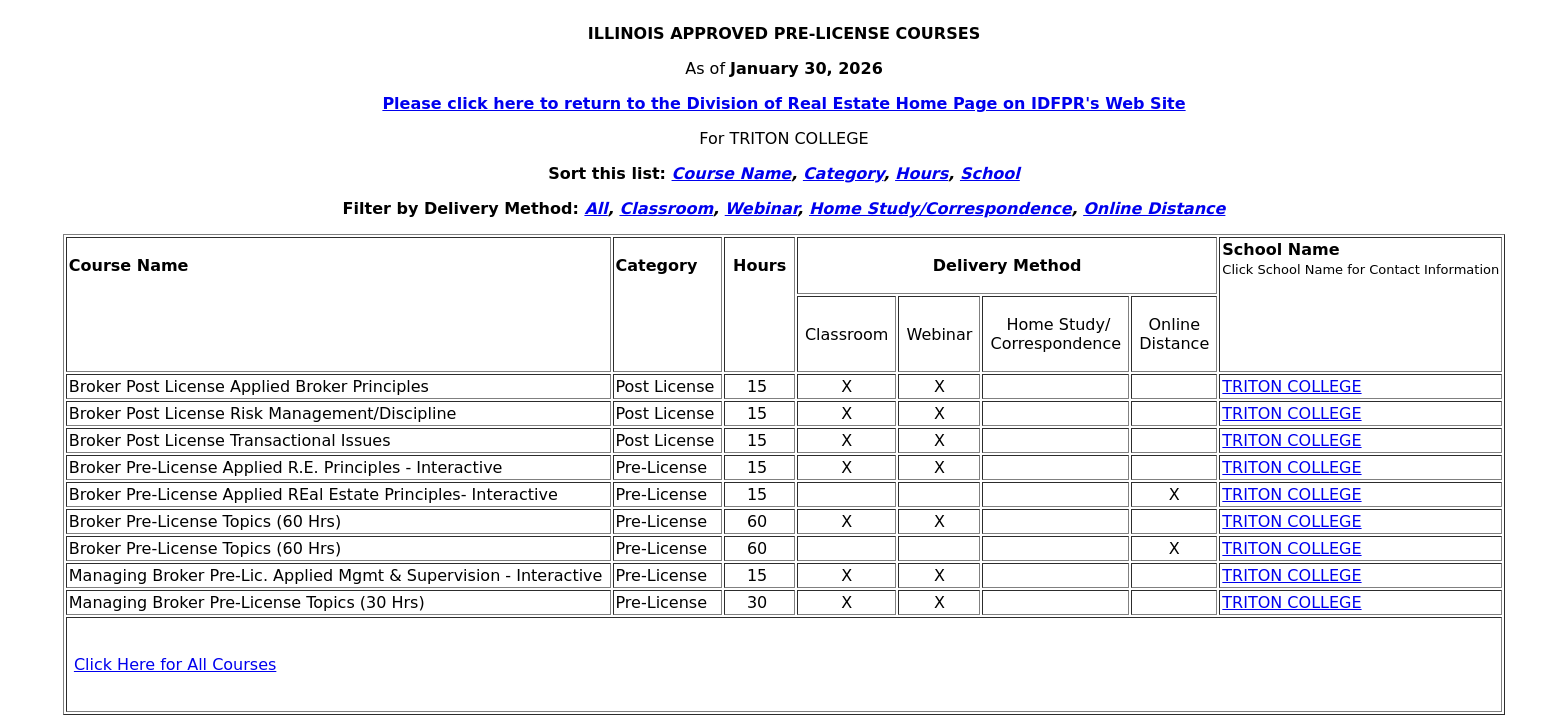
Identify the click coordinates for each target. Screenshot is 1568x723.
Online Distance (1154, 208)
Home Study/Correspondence (940, 208)
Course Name (732, 173)
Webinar (761, 208)
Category (843, 173)
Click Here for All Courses (175, 664)
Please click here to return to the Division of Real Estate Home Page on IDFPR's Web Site (783, 103)
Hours (921, 173)
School (990, 173)
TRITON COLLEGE (1291, 386)
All (595, 208)
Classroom (666, 208)
